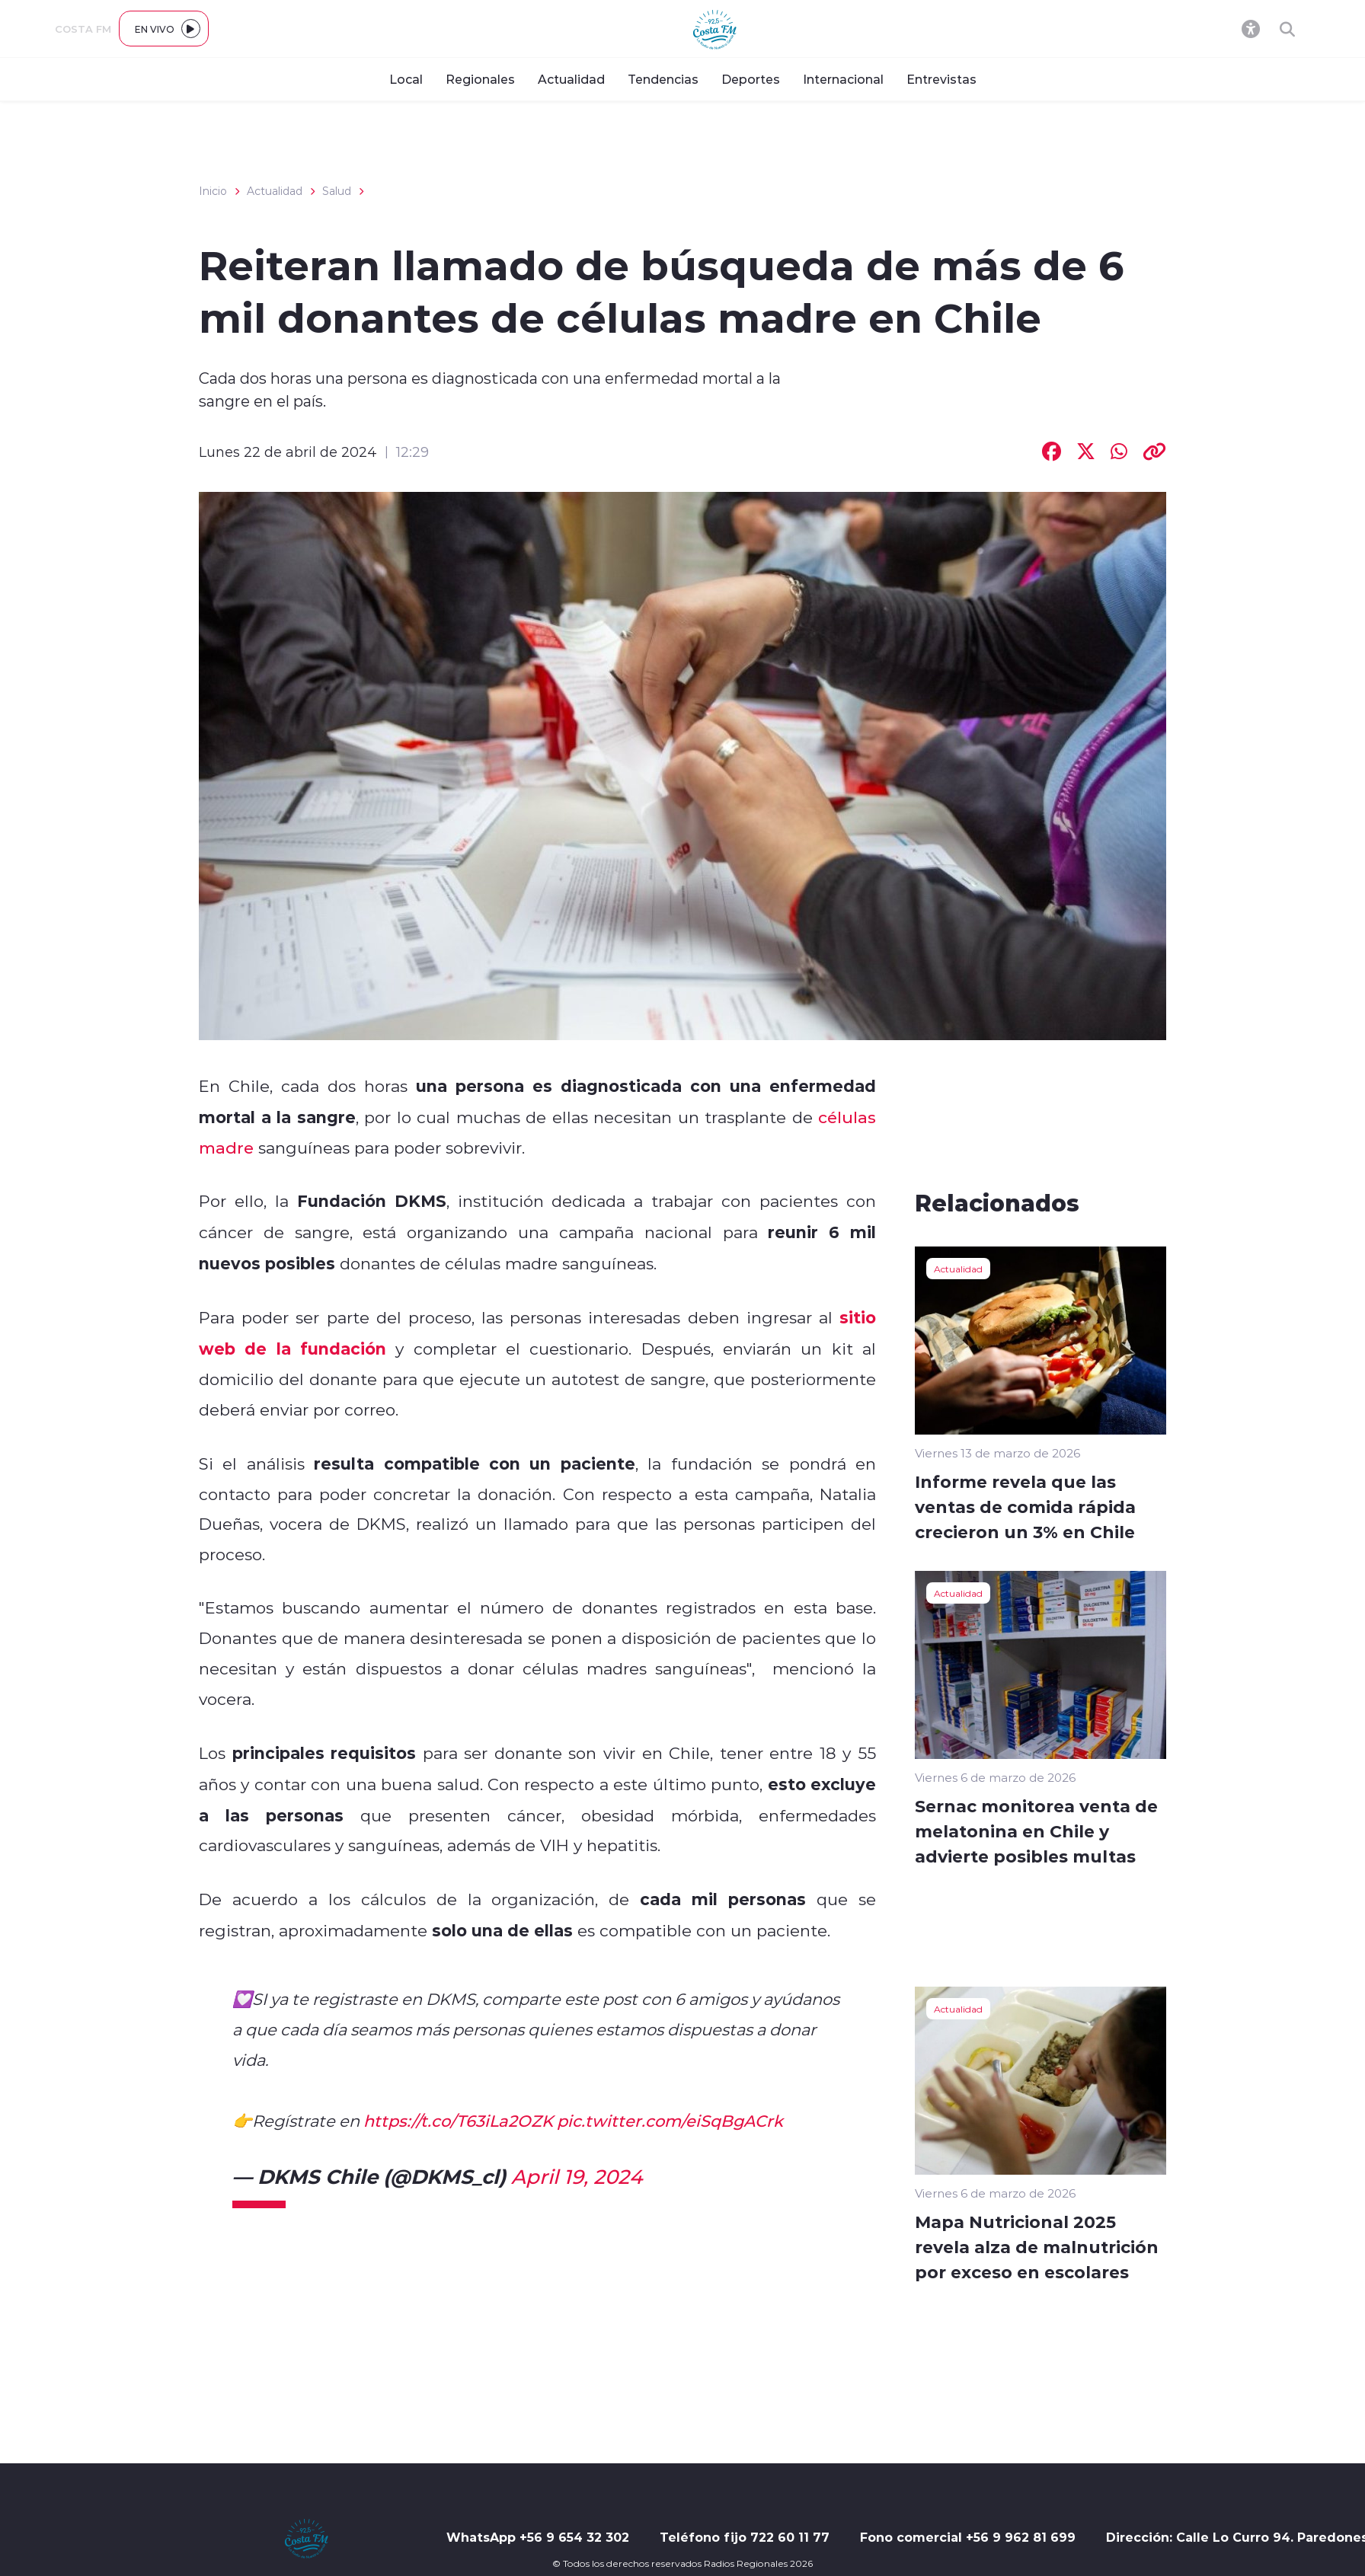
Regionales (480, 79)
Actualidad (571, 79)
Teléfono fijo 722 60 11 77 (745, 2537)
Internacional (843, 79)
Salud (336, 191)
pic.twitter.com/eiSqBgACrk (670, 2120)
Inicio (213, 191)
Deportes (750, 79)
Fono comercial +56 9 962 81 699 (968, 2537)
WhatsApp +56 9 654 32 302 (537, 2537)
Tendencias (663, 79)
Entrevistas (941, 79)
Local (406, 79)
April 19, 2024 (576, 2176)
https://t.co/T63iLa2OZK (458, 2120)
